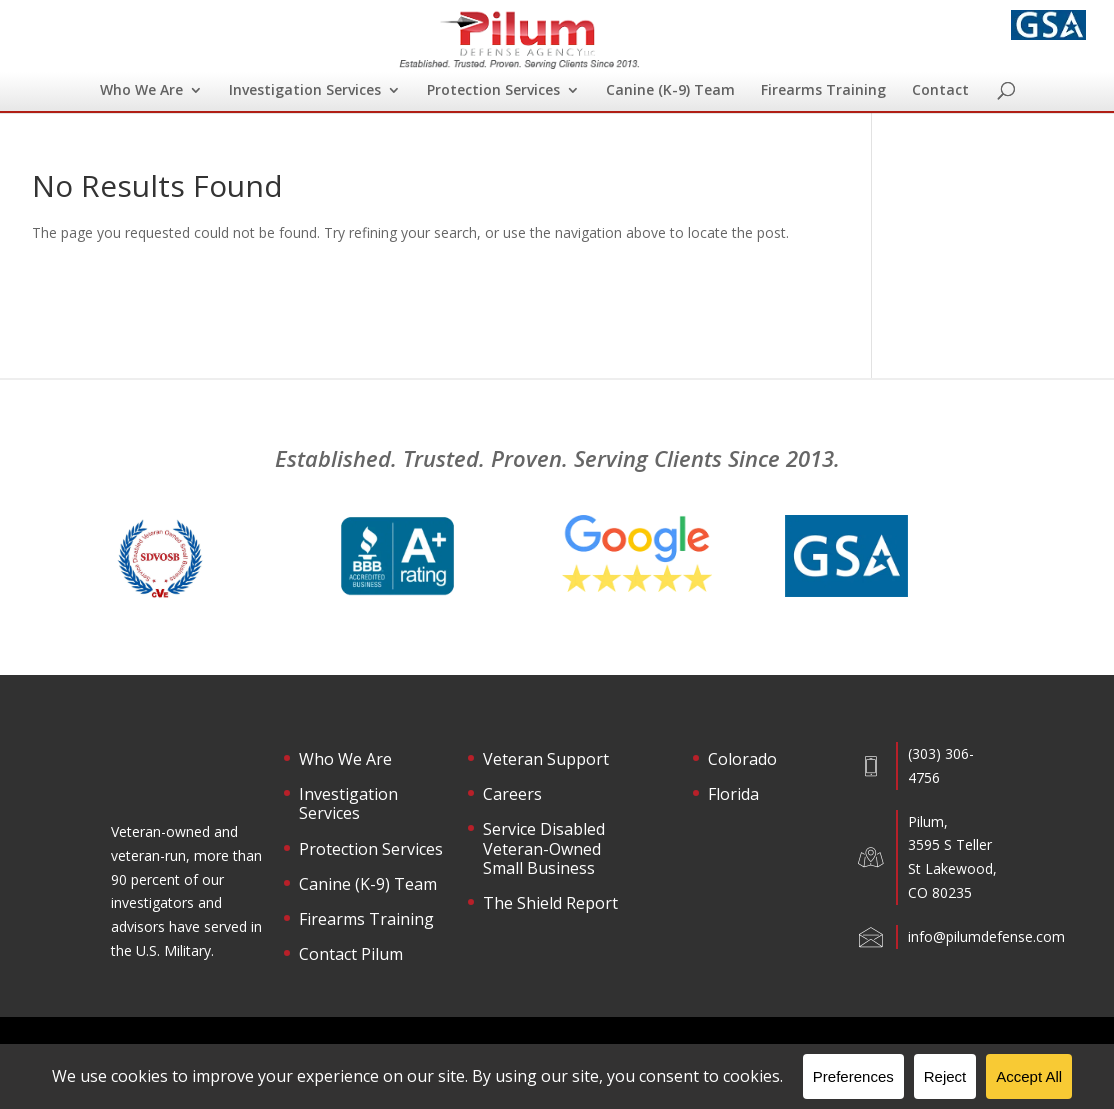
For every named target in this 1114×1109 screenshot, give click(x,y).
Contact (940, 91)
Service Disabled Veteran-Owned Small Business (544, 849)
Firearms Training (823, 91)
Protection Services (493, 91)
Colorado (742, 760)
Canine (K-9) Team (670, 91)
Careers (512, 795)
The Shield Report (550, 904)
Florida (733, 795)
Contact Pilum (351, 955)
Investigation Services (305, 91)
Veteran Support (546, 760)
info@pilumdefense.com (986, 936)
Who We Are (141, 91)
